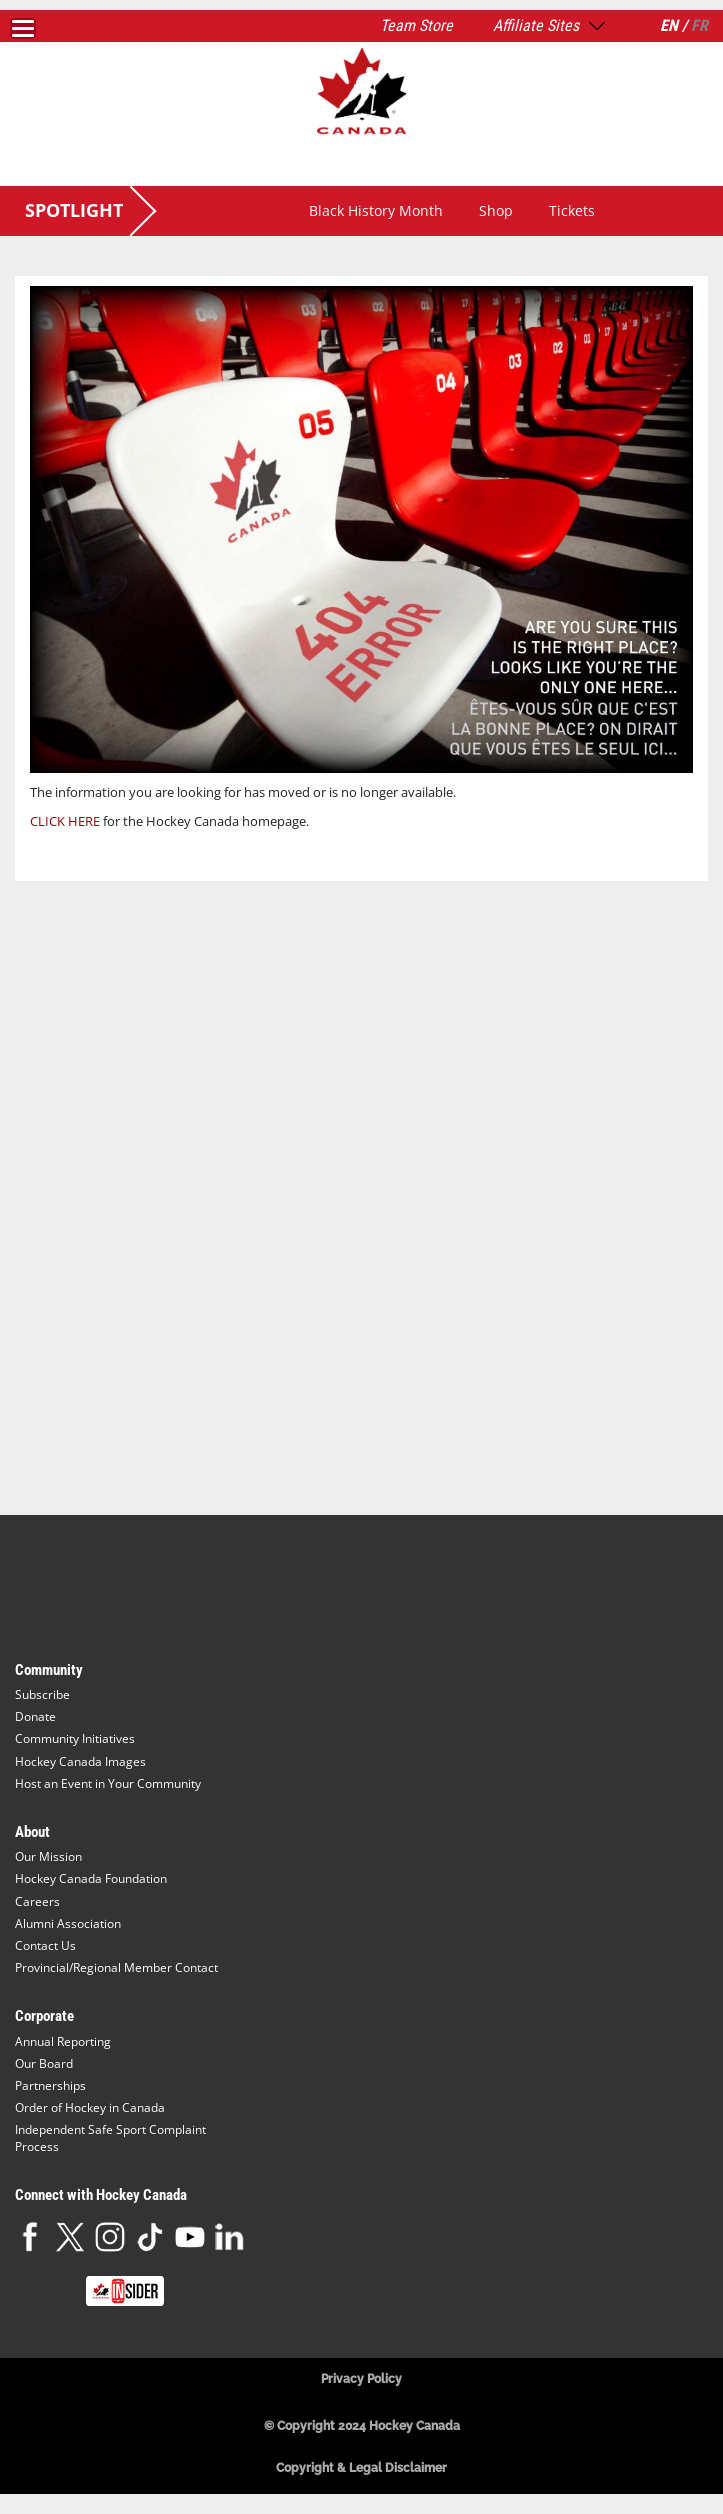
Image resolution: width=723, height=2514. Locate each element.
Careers (37, 1901)
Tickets (572, 210)
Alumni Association (68, 1923)
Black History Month (376, 210)
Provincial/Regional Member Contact (116, 1967)
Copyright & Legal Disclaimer (361, 2468)
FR (699, 25)
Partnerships (50, 2085)
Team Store (416, 25)
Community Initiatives (75, 1738)
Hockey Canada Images (80, 1761)
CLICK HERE (65, 821)
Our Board (44, 2063)
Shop (496, 210)
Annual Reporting (63, 2041)
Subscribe (42, 1694)
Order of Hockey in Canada (90, 2107)
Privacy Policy (361, 2379)
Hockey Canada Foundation (91, 1878)
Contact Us (45, 1945)
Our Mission (48, 1856)
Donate (35, 1716)
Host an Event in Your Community (108, 1783)
